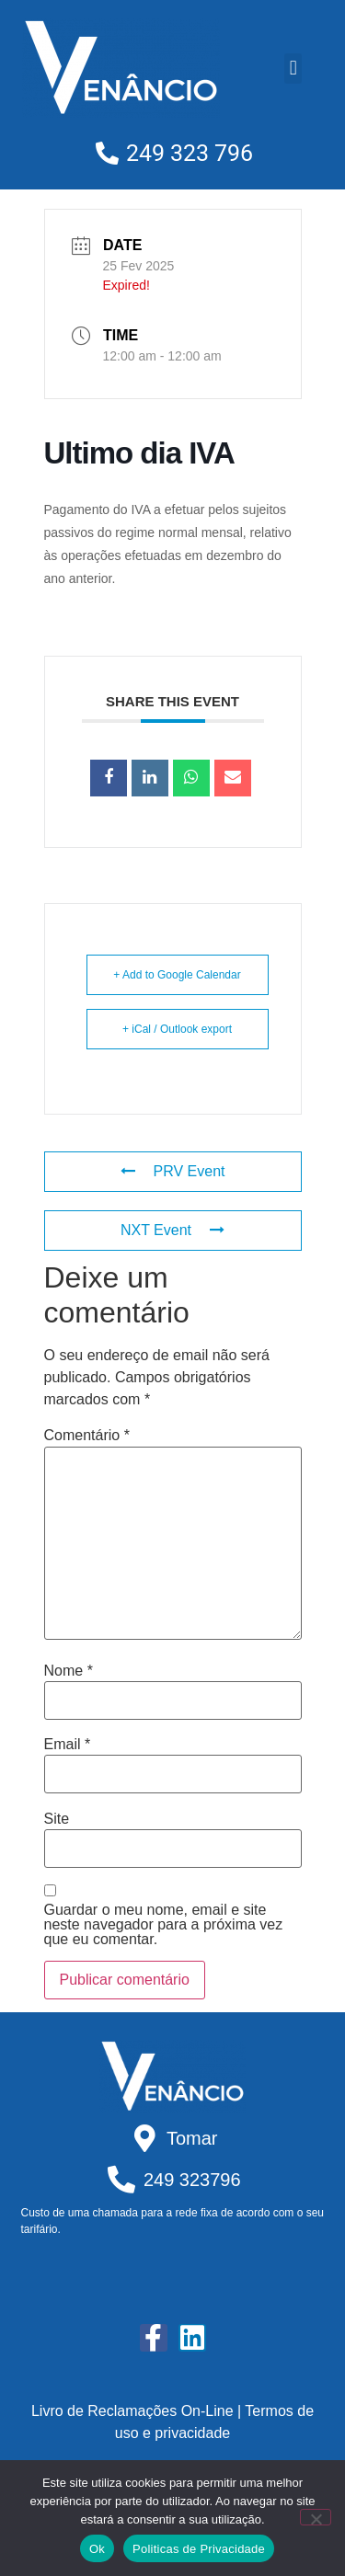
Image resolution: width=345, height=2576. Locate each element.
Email (67, 1744)
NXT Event (172, 1230)
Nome (68, 1671)
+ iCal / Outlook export (177, 1029)
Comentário (87, 1435)
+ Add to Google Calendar (176, 974)
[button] (293, 68)
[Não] (315, 2517)
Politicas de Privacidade (198, 2549)
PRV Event (173, 1171)
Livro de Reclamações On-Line (132, 2411)
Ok (97, 2549)
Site (57, 1819)
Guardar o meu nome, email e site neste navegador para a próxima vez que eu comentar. (163, 1925)
